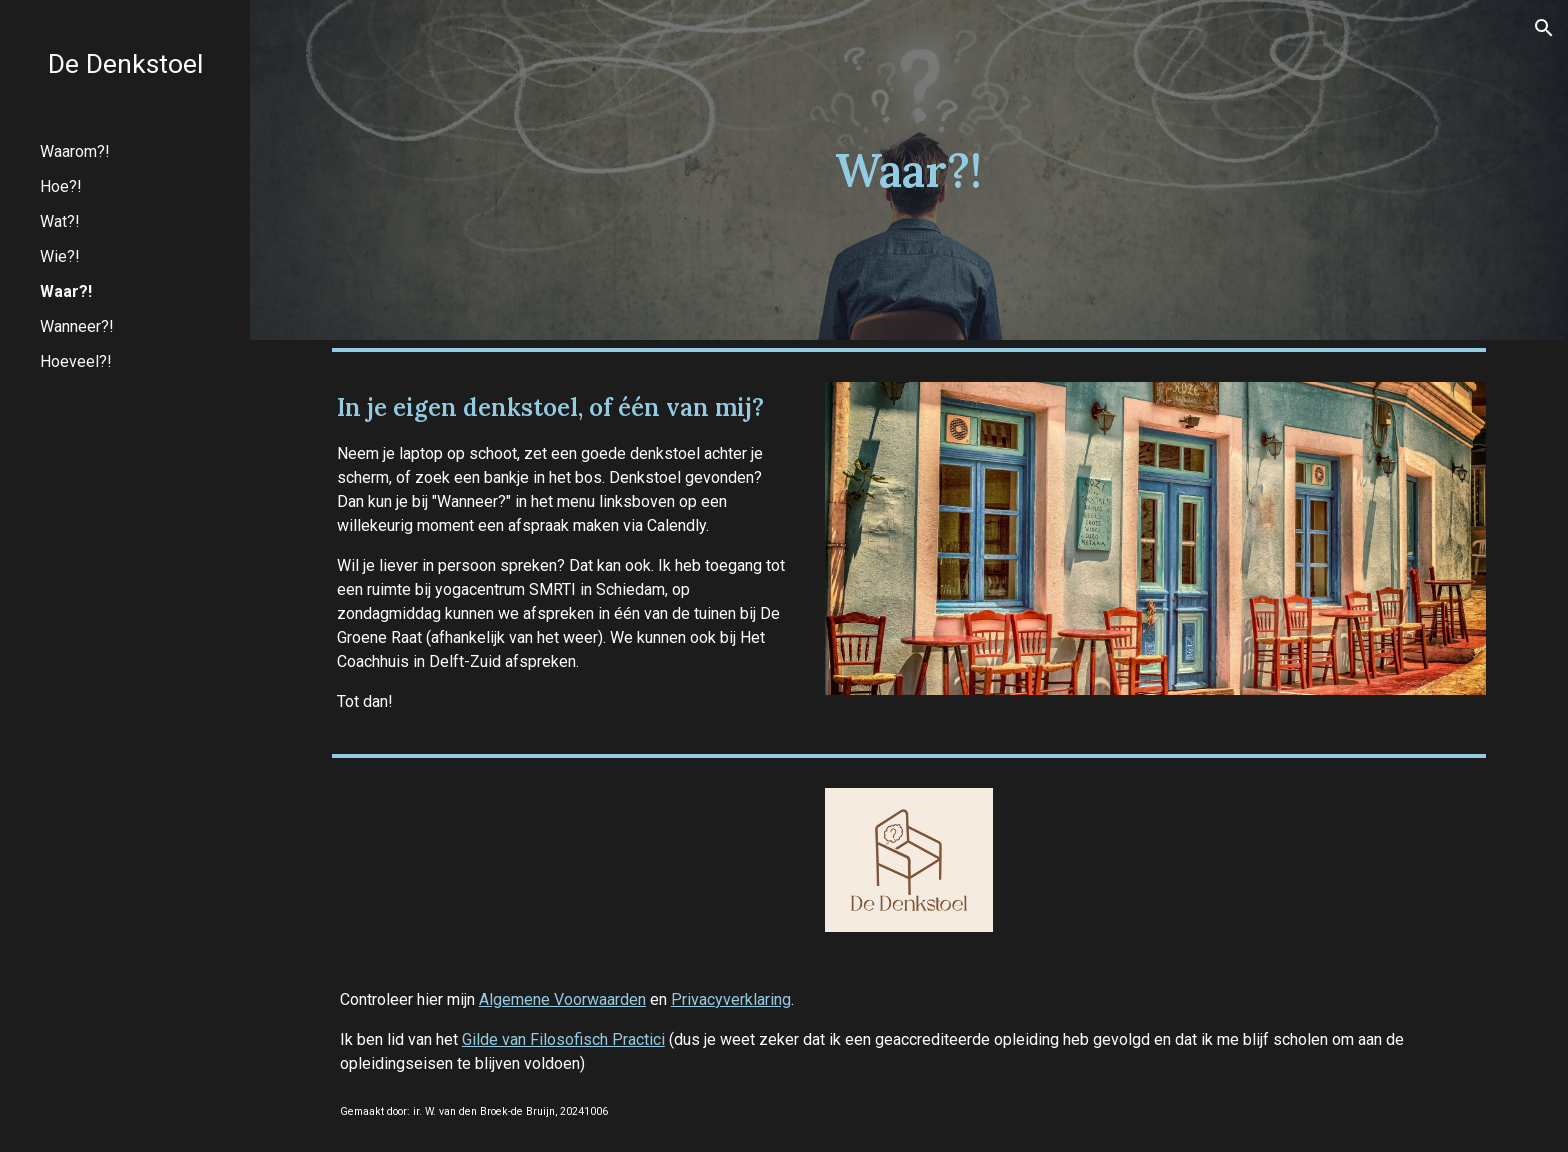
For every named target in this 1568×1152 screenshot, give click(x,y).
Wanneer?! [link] (77, 326)
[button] (1544, 28)
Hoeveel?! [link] (76, 361)
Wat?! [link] (60, 221)
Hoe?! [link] (61, 186)
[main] (909, 170)
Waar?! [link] (66, 291)
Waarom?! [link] (75, 151)
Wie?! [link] (60, 256)
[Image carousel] (1155, 538)
